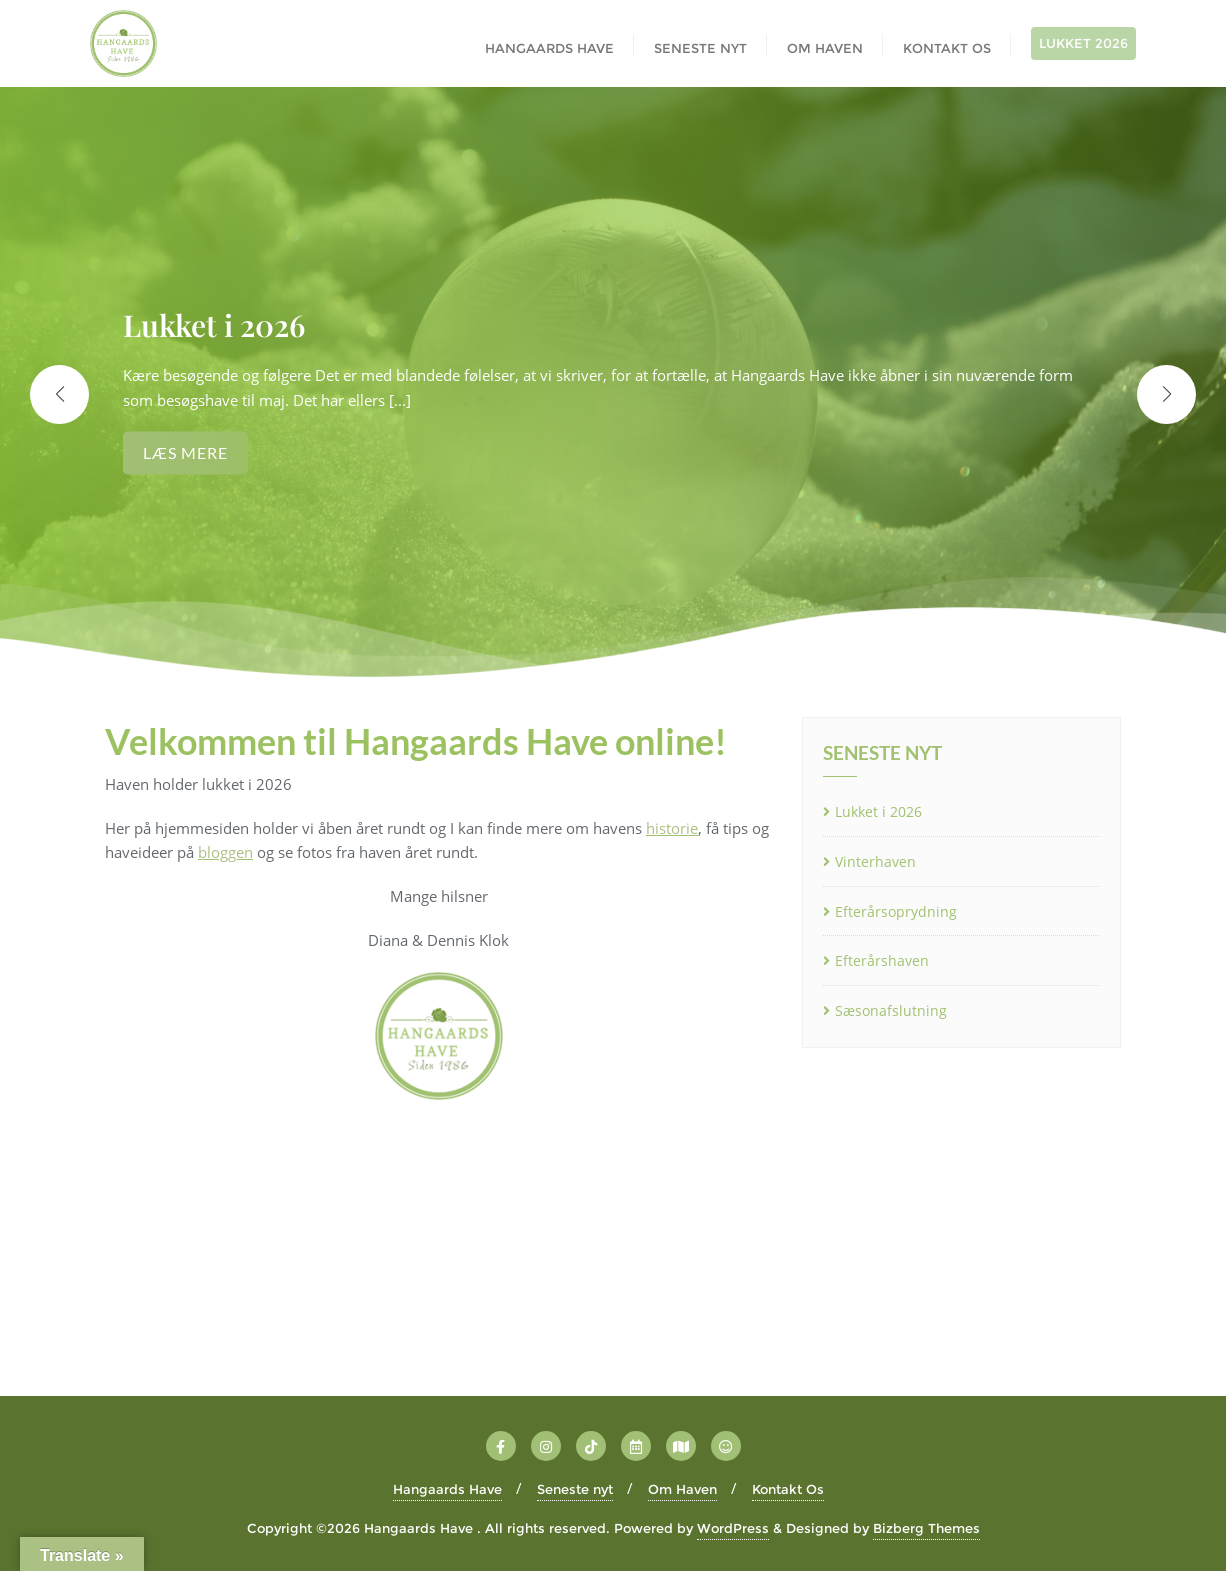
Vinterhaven (875, 861)
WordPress (733, 1528)
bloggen (225, 852)
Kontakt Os (788, 1489)
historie (672, 828)
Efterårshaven (882, 960)
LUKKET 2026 (1083, 43)
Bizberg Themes (926, 1528)
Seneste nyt (575, 1489)
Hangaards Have (447, 1489)
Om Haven (682, 1489)
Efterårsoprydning (896, 911)
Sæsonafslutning (891, 1010)
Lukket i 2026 (878, 811)
